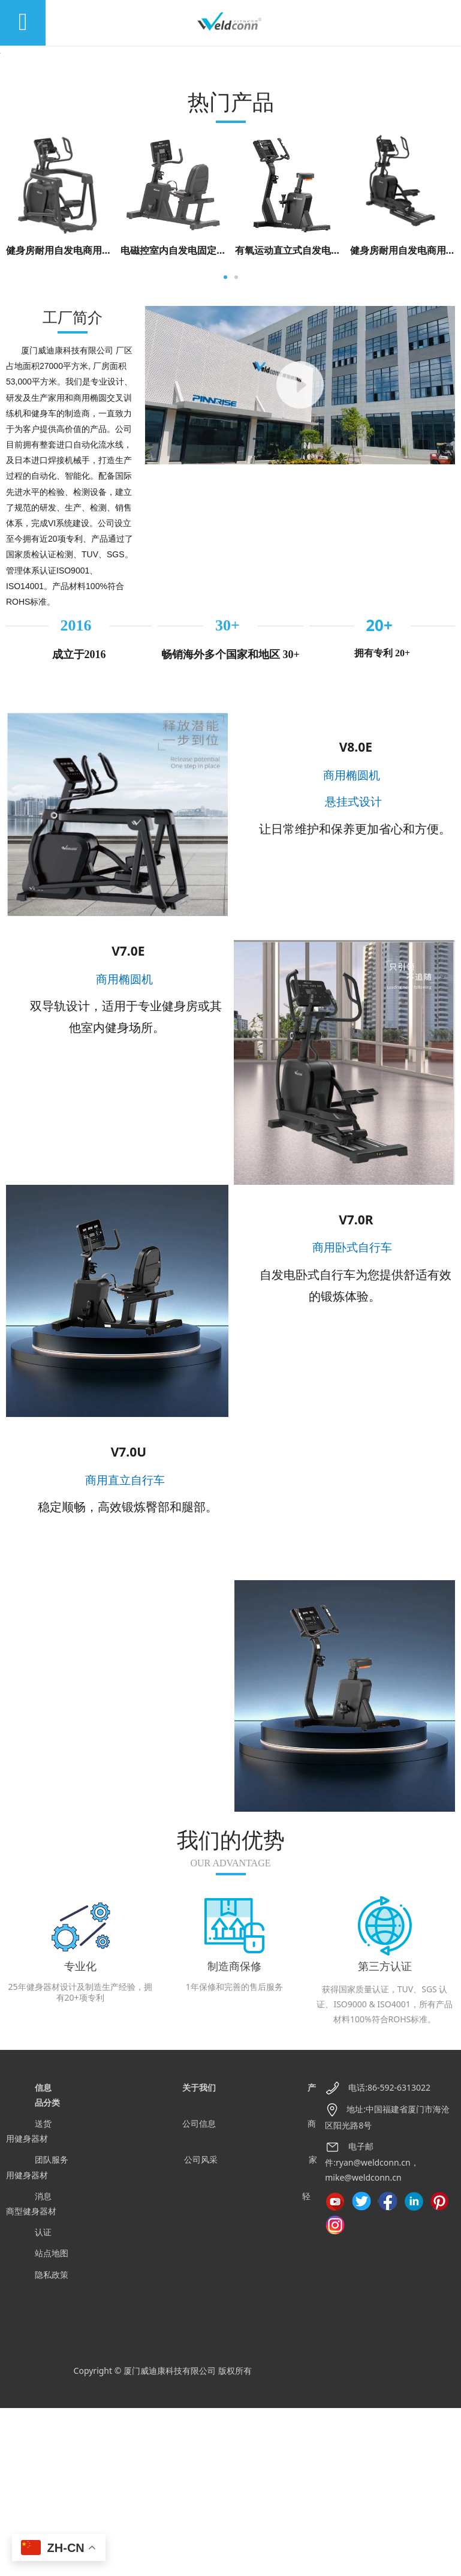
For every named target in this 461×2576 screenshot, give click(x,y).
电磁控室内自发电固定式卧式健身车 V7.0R (211, 418)
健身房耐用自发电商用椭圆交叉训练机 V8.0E (101, 418)
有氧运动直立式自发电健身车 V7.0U (312, 418)
